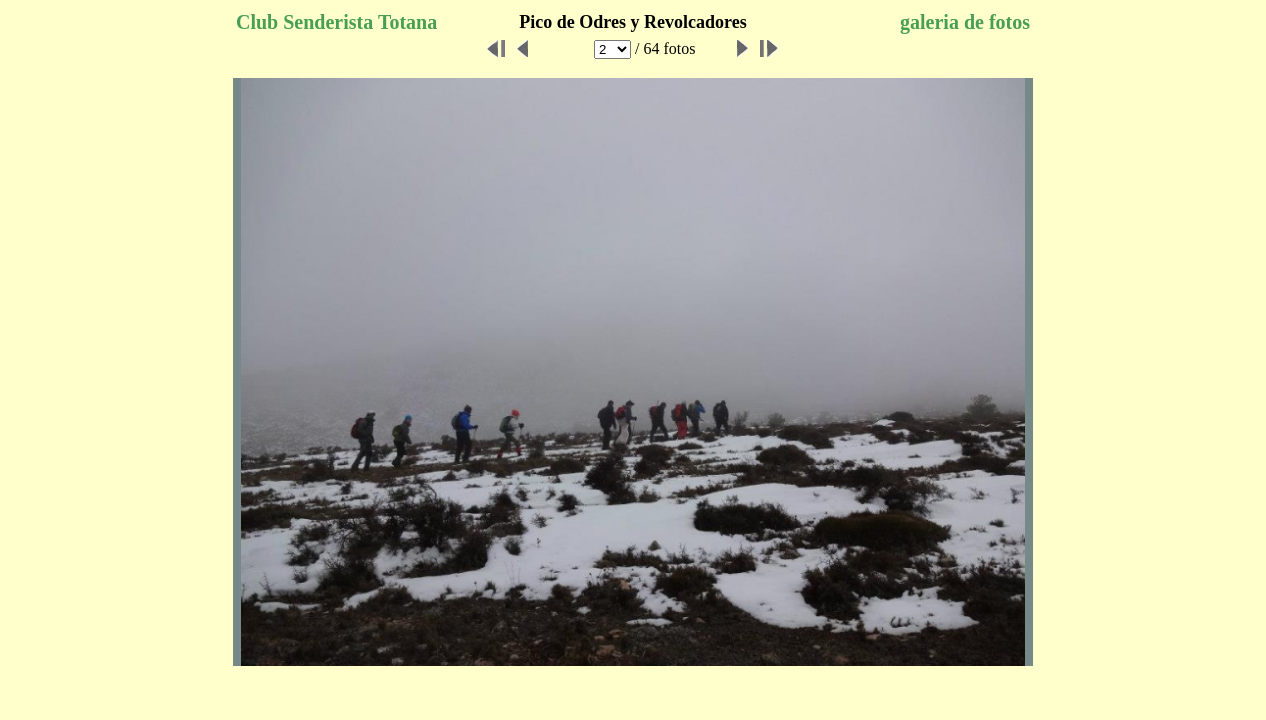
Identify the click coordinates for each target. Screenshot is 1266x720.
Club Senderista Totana (336, 22)
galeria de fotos (965, 22)
